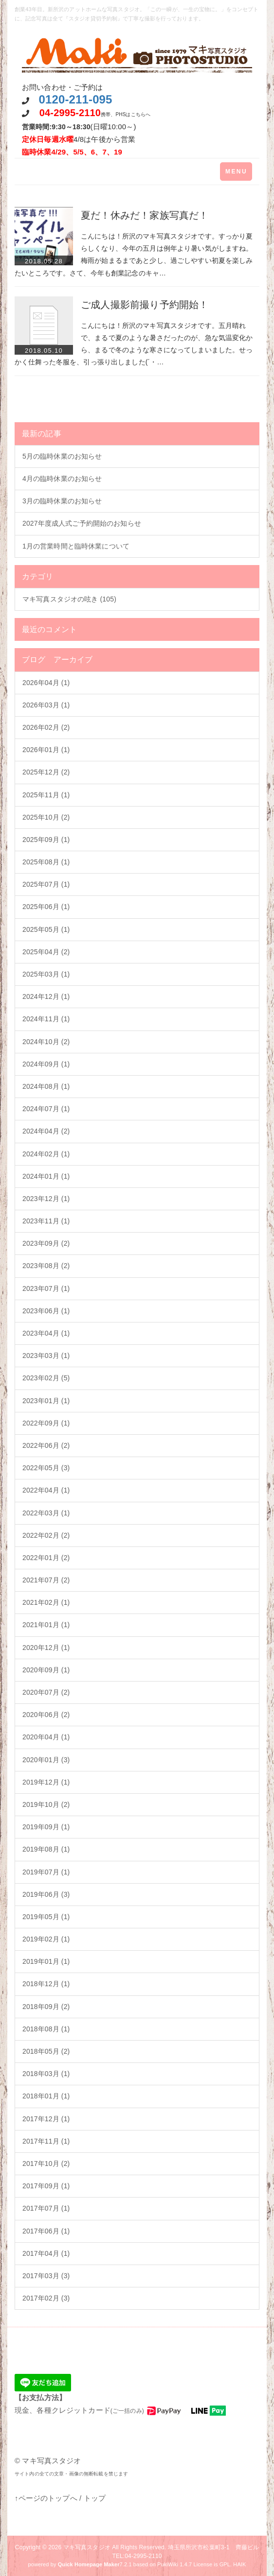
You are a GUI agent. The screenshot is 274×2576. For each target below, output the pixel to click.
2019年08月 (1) (46, 1849)
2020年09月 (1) (46, 1670)
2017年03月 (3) (46, 2276)
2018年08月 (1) (46, 2029)
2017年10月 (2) (46, 2163)
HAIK (239, 2564)
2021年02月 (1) (46, 1602)
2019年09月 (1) (46, 1827)
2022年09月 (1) (46, 1423)
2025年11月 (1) (46, 795)
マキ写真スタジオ (86, 2547)
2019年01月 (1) (46, 1961)
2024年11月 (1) (46, 1019)
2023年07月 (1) (46, 1288)
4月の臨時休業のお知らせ (62, 478)
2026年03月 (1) (46, 705)
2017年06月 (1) (46, 2231)
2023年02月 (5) (46, 1378)
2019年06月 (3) (46, 1894)
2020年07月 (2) (46, 1692)
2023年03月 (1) (46, 1355)
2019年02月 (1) (46, 1939)
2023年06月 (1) (46, 1311)
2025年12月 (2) (46, 772)
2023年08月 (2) (46, 1266)
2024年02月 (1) (46, 1154)
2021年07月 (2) (46, 1580)
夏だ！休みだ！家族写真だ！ (145, 215)
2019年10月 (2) (46, 1804)
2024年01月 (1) (46, 1176)
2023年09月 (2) (46, 1243)
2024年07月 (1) (46, 1109)
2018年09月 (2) (46, 2006)
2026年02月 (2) (46, 727)
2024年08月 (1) (46, 1086)
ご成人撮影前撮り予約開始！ (145, 304)
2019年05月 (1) (46, 1917)
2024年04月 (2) (46, 1131)
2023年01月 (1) (46, 1401)
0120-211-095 (75, 99)
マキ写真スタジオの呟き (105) (69, 599)
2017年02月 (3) (46, 2298)
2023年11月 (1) (46, 1221)
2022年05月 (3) (46, 1468)
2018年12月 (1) (46, 1984)
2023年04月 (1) (46, 1333)
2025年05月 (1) (46, 929)
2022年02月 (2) (46, 1535)
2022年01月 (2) (46, 1558)
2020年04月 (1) (46, 1737)
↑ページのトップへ (46, 2498)
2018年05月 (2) (46, 2051)
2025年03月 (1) (46, 974)
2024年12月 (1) (46, 996)
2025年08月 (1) (46, 862)
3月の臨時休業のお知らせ (62, 501)
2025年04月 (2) (46, 952)
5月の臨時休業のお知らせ (62, 456)
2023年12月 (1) (46, 1198)
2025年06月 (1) (46, 906)
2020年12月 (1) (46, 1647)
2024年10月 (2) (46, 1042)
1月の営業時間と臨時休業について (75, 546)
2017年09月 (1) (46, 2186)
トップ (95, 2498)
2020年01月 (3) (46, 1760)
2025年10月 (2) (46, 817)
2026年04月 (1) (46, 683)
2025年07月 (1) (46, 884)
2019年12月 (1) (46, 1782)
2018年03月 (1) (46, 2074)
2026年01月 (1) (46, 750)
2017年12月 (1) (46, 2119)
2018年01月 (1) (46, 2096)
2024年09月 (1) (46, 1064)
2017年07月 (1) (46, 2208)
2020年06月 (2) (46, 1714)
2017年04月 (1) (46, 2253)
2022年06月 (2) (46, 1445)
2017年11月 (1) (46, 2141)
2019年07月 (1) (46, 1872)
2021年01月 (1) (46, 1625)
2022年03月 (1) (46, 1513)
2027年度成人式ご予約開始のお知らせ (81, 523)
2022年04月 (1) (46, 1490)
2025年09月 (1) (46, 839)
